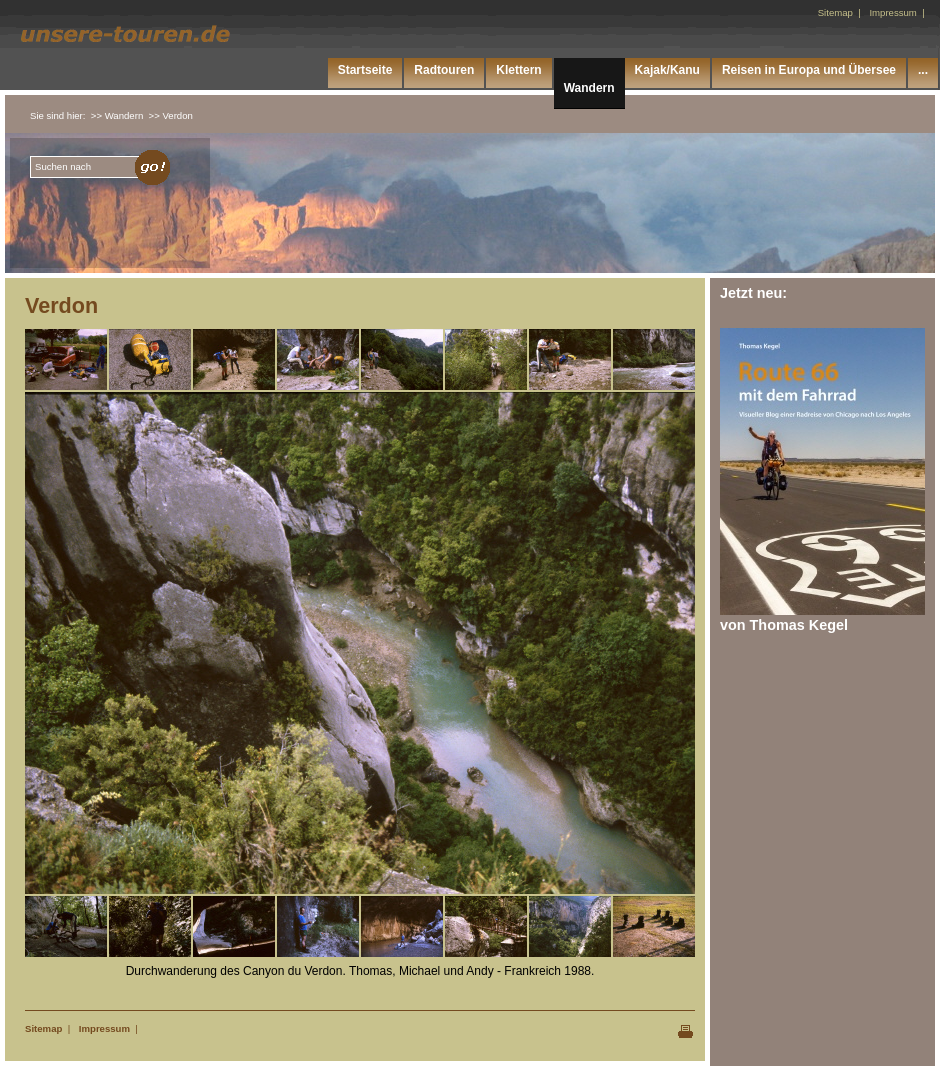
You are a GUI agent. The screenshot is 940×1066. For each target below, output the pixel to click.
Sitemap (43, 1028)
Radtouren (444, 70)
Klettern (518, 70)
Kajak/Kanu (667, 70)
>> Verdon (171, 115)
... (923, 70)
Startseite (365, 70)
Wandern (589, 88)
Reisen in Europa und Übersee (809, 70)
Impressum (104, 1028)
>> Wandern (117, 115)
